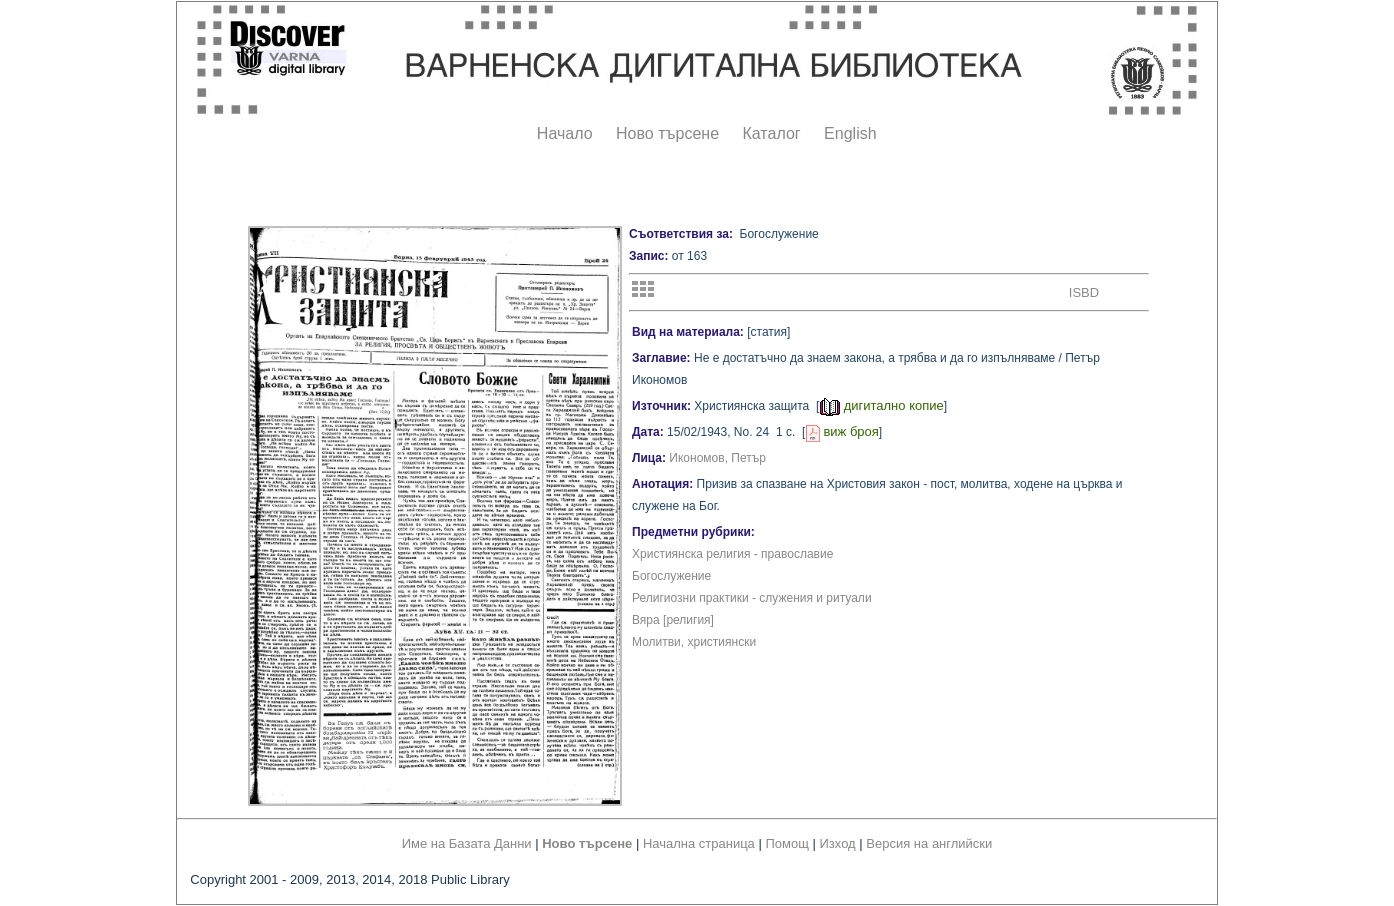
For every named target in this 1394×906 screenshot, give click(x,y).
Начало (565, 133)
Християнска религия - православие (732, 554)
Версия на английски (929, 843)
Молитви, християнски (694, 642)
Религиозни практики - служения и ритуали (752, 598)
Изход (838, 843)
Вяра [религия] (673, 620)
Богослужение (671, 576)
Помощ (786, 843)
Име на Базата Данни (467, 843)
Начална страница (699, 843)
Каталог (771, 133)
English (850, 133)
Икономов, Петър (717, 458)
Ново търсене (667, 133)
